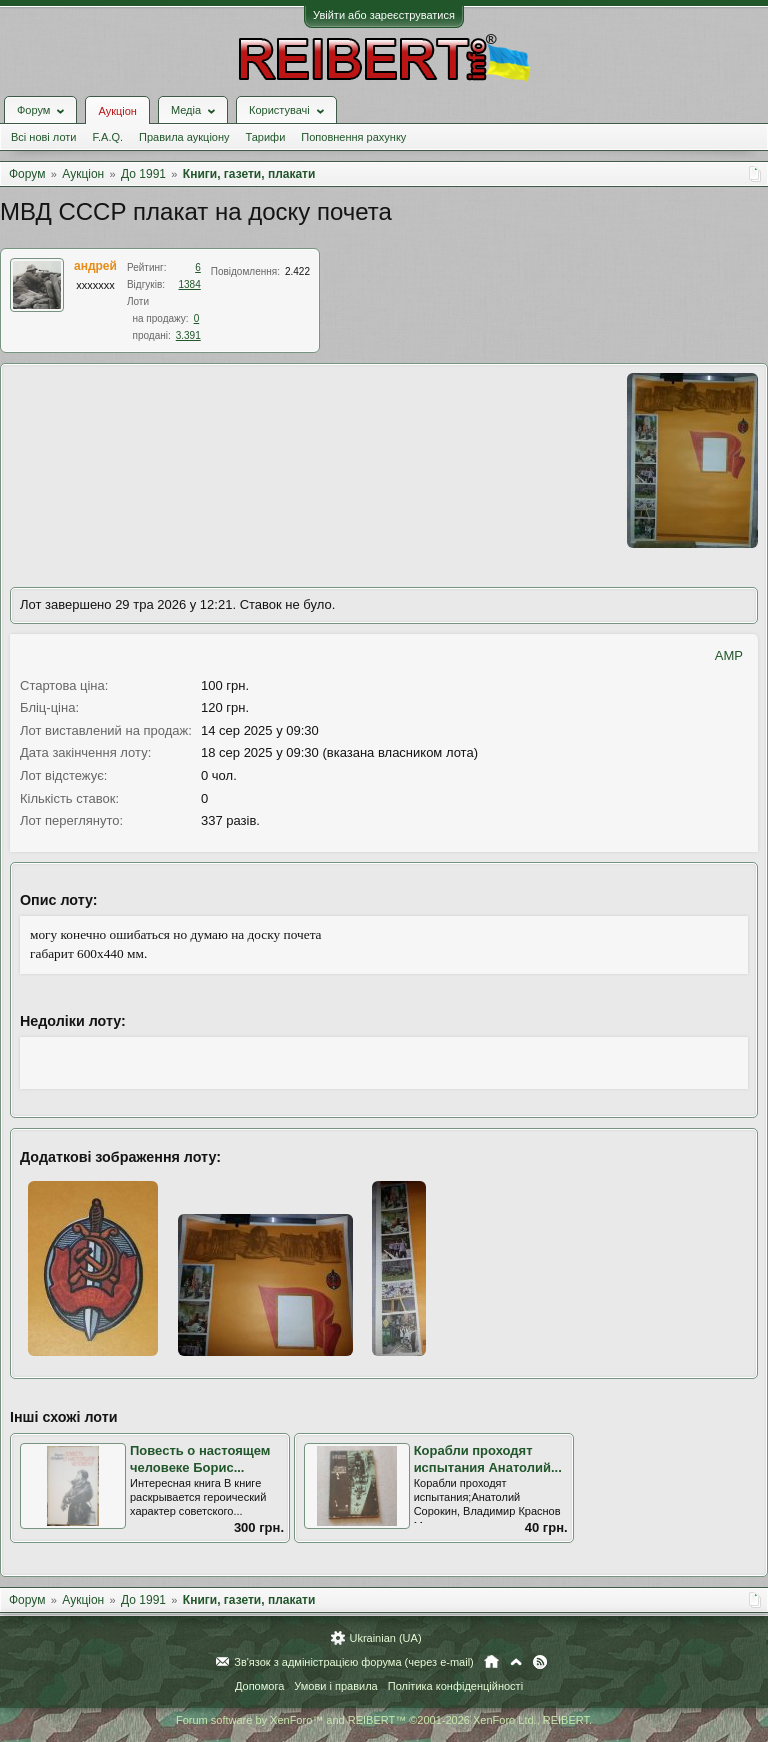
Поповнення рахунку (353, 137)
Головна (491, 1662)
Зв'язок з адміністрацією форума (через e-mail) (354, 1662)
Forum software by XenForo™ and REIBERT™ (384, 1720)
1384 (190, 284)
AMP (729, 655)
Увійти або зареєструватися (384, 15)
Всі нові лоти (43, 137)
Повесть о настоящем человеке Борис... (200, 1459)
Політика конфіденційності (455, 1686)
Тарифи (266, 137)
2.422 (297, 271)
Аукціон (117, 111)
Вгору (516, 1662)
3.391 (188, 335)
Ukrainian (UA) (385, 1638)
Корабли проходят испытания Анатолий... (488, 1459)
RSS (540, 1662)
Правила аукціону (184, 137)
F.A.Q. (107, 137)
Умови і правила (335, 1686)
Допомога (259, 1686)
